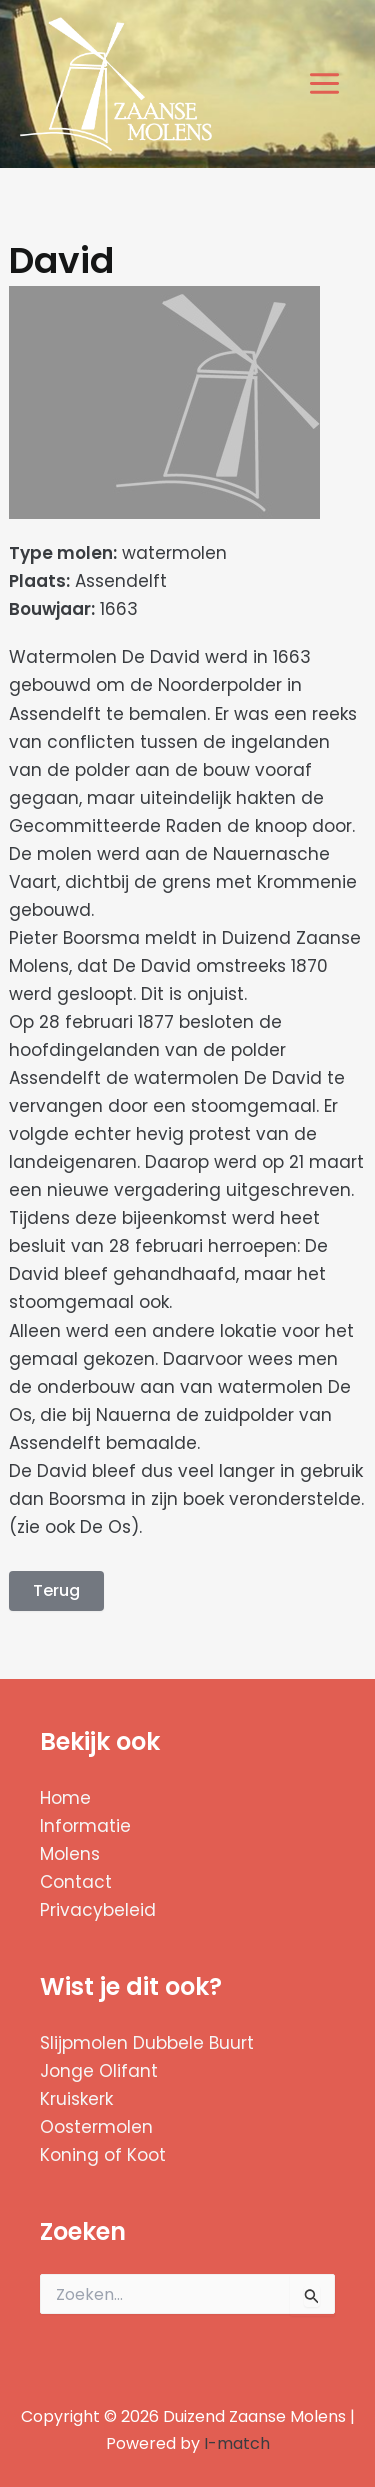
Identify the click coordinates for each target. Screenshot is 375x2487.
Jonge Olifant (99, 2071)
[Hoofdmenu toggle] (325, 84)
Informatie (85, 1826)
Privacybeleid (98, 1910)
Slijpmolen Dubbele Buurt (147, 2043)
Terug (56, 1590)
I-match (237, 2443)
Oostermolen (96, 2127)
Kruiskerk (76, 2099)
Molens (70, 1854)
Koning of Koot (103, 2155)
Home (65, 1798)
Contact (76, 1882)
